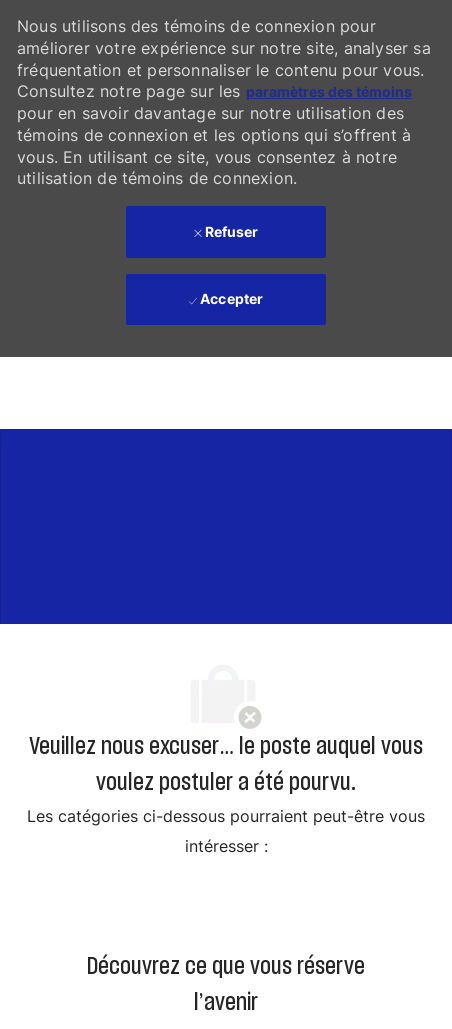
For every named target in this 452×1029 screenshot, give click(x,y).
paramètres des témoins (329, 91)
